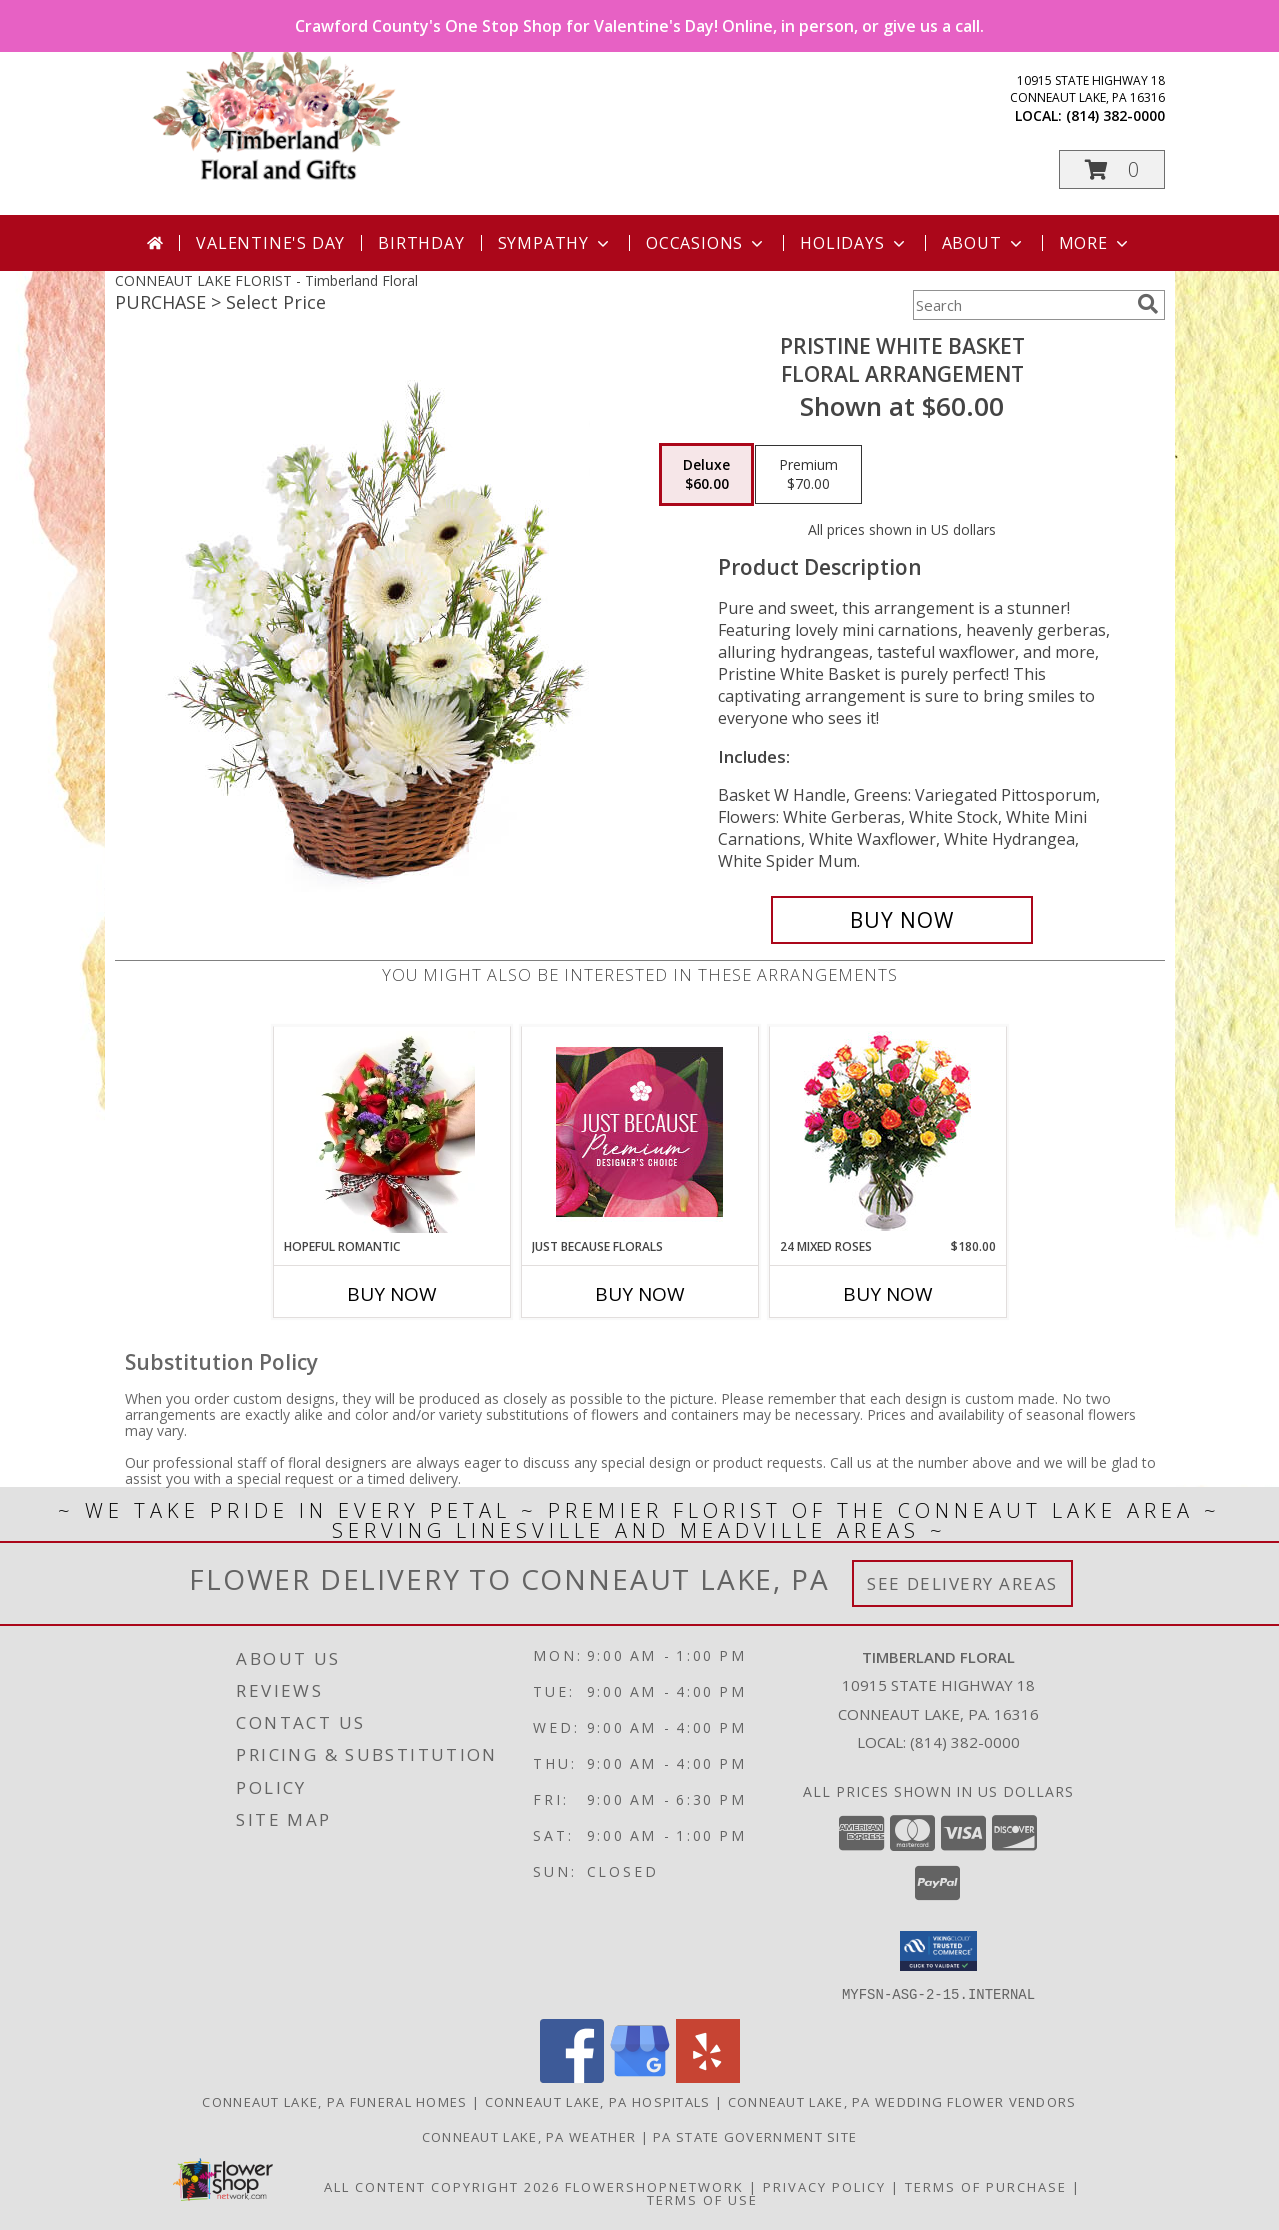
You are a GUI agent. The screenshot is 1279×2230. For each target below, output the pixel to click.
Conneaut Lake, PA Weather (529, 2136)
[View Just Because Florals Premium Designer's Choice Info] (639, 1132)
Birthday (421, 243)
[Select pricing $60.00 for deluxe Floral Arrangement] (706, 475)
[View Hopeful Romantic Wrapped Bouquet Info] (391, 1132)
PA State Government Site (755, 2136)
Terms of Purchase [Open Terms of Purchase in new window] (986, 2186)
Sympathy (555, 243)
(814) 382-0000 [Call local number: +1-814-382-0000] (1115, 115)
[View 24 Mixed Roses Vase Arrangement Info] (887, 1132)
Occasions (706, 243)
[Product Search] (1021, 305)
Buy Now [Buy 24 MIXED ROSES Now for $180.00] (888, 1294)
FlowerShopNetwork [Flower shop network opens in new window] (654, 2186)
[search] (1148, 304)
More (1095, 243)
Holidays (854, 243)
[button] (1112, 169)
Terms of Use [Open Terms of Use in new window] (702, 2199)
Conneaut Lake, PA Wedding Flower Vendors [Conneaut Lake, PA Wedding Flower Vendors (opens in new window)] (902, 2101)
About (984, 243)
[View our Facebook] (572, 2076)
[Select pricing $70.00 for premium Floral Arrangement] (808, 475)
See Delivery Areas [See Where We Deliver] (962, 1583)
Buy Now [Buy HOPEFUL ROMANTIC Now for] (392, 1294)
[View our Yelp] (708, 2076)
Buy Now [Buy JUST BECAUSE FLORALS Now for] (640, 1294)
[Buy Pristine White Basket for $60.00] (902, 920)
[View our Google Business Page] (640, 2076)
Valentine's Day (270, 243)
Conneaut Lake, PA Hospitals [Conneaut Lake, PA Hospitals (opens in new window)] (598, 2101)
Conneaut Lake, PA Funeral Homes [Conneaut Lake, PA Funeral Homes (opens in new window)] (334, 2101)
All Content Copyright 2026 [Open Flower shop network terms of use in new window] (442, 2186)
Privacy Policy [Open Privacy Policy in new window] (824, 2186)
